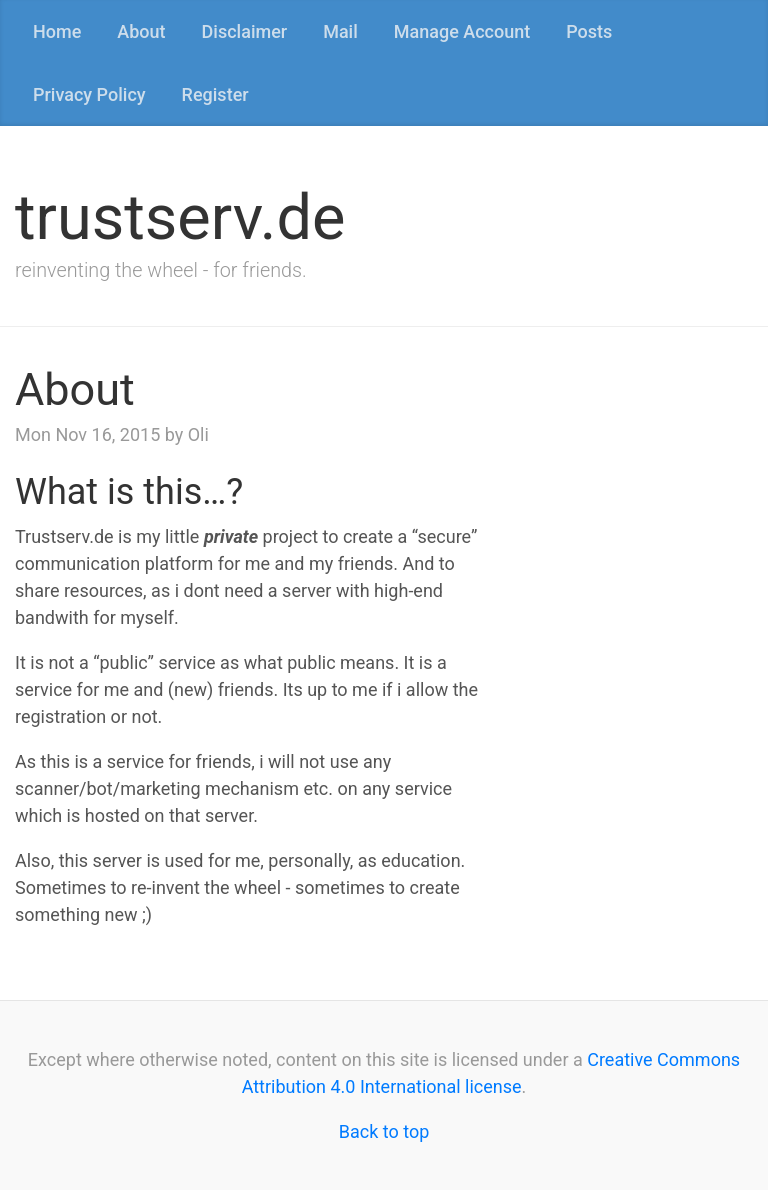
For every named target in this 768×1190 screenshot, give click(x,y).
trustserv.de (180, 217)
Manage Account (462, 31)
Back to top (384, 1131)
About (141, 31)
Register (215, 94)
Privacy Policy (89, 94)
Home (57, 31)
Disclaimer (245, 31)
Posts (589, 31)
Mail (340, 31)
